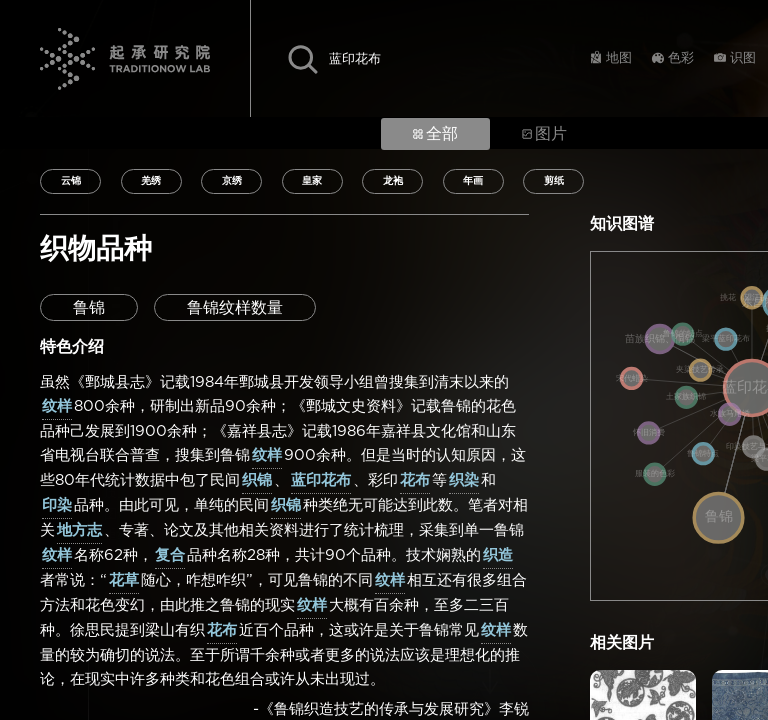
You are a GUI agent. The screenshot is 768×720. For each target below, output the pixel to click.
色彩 (681, 58)
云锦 (71, 181)
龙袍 (393, 181)
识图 (743, 58)
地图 (619, 58)
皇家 (312, 181)
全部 (435, 134)
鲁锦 (89, 308)
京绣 (232, 181)
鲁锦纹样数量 (235, 308)
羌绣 (151, 181)
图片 (544, 134)
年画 (473, 181)
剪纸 (554, 181)
